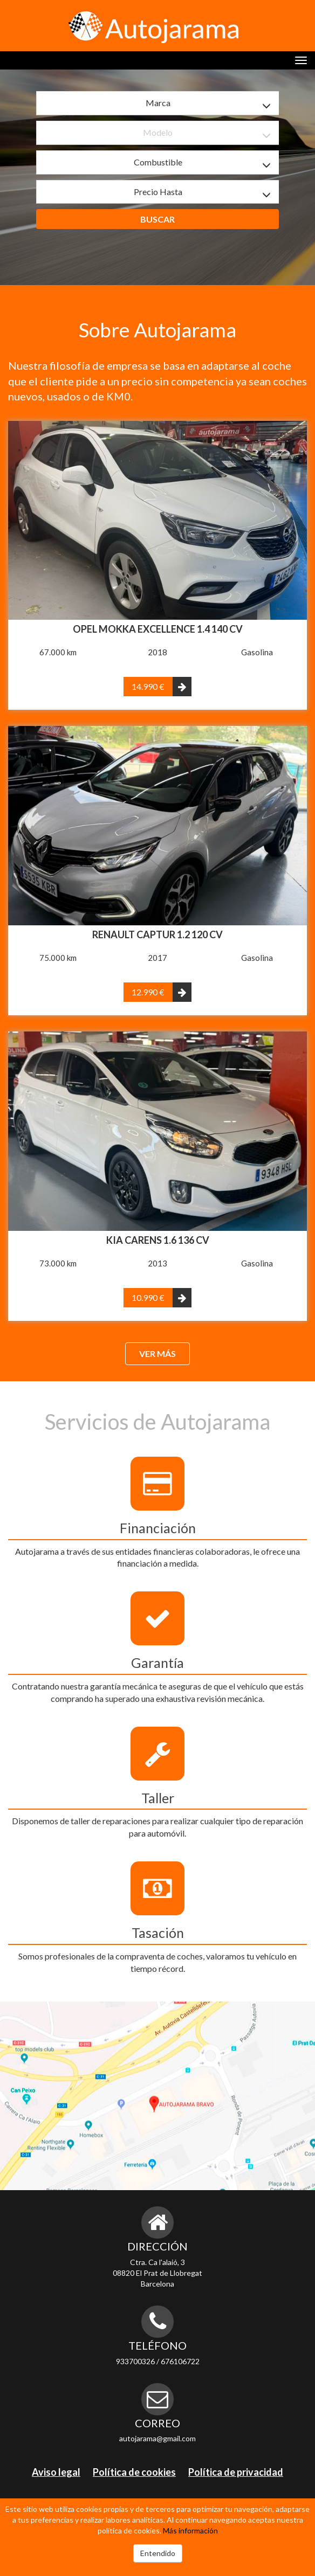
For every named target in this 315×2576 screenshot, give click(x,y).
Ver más (157, 1353)
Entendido (157, 2553)
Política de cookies (134, 2472)
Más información (190, 2530)
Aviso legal (56, 2472)
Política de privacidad (235, 2472)
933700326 (135, 2361)
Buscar (157, 219)
